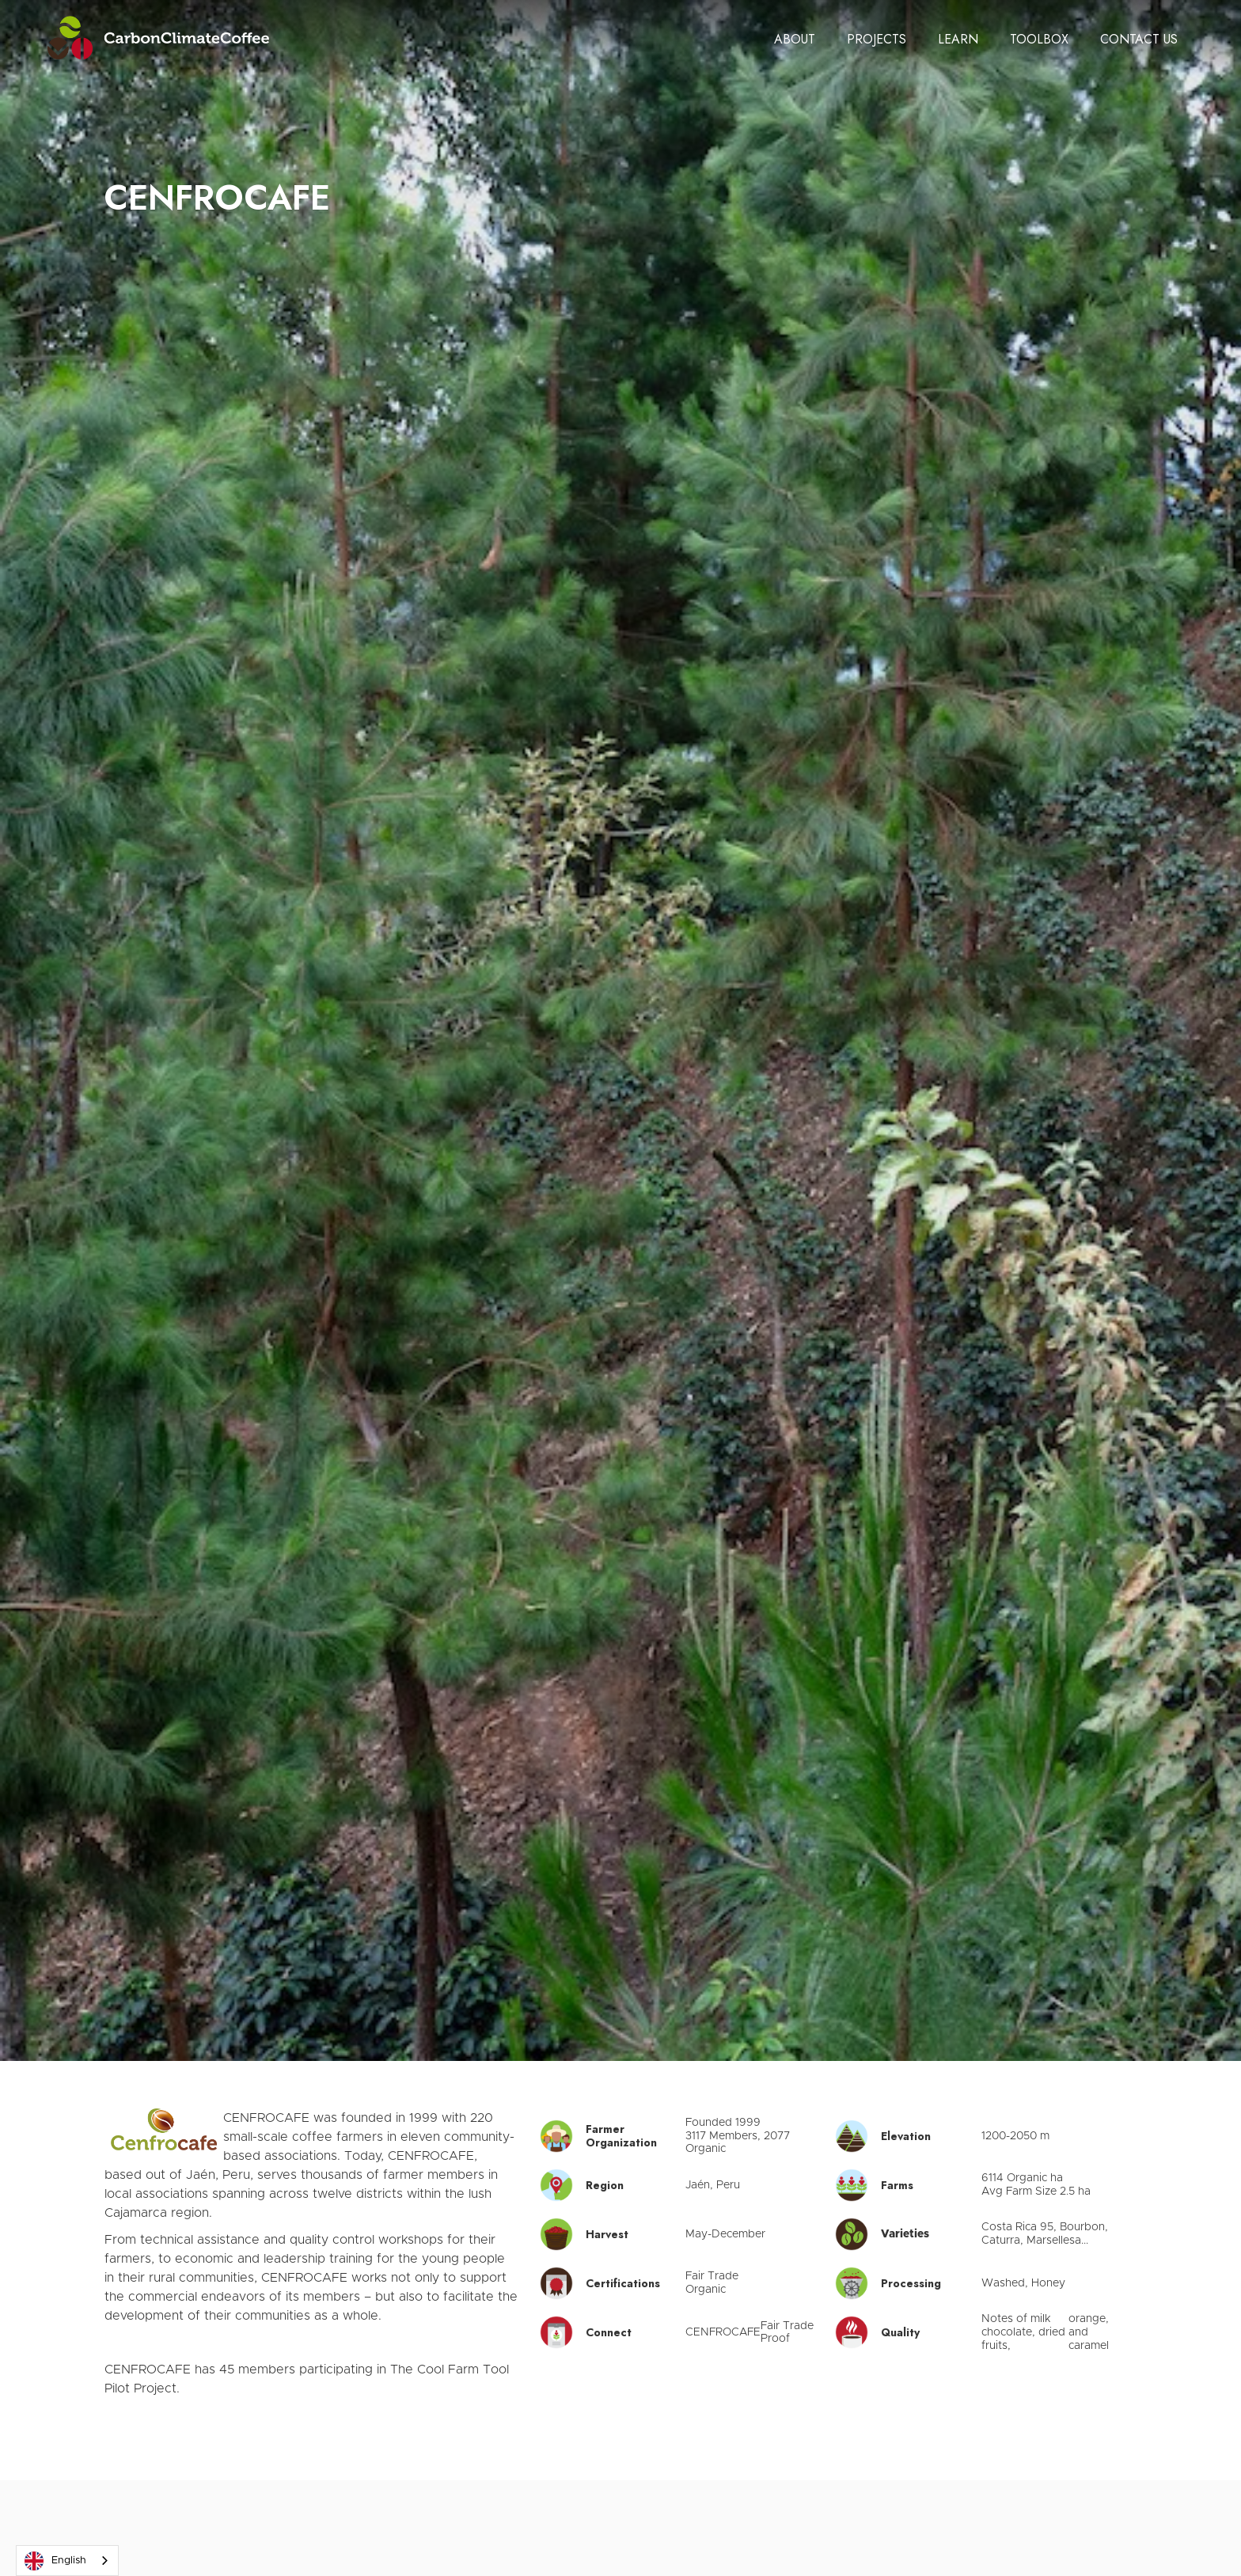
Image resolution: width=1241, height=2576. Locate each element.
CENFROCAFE (723, 2332)
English (55, 2560)
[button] (794, 39)
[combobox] (67, 2560)
